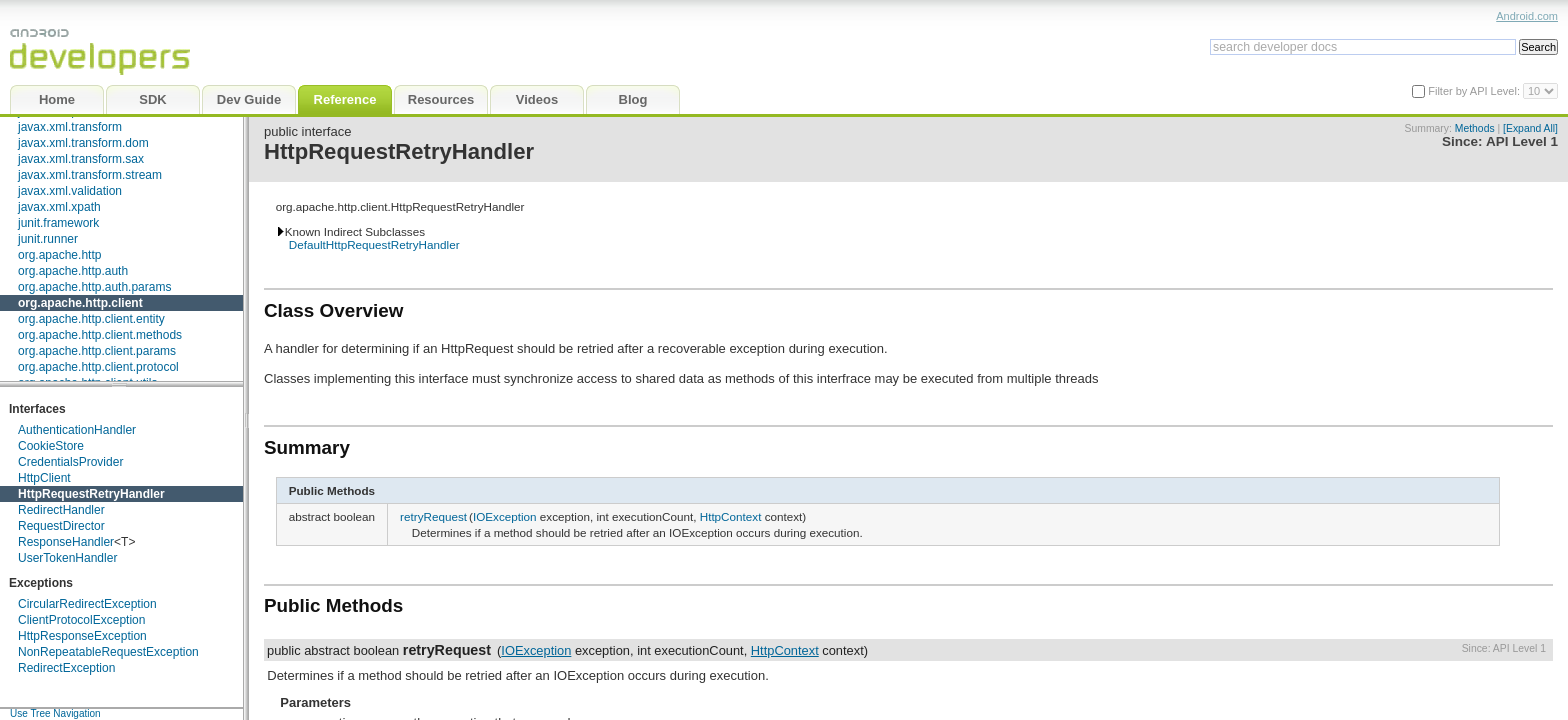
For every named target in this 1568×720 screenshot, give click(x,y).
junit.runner (48, 239)
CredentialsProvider (70, 462)
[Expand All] (1530, 128)
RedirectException (66, 668)
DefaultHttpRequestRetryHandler (374, 244)
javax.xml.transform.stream (90, 175)
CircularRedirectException (87, 604)
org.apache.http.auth (73, 271)
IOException (505, 516)
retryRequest (433, 516)
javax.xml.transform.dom (83, 143)
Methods (1475, 128)
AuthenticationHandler (77, 430)
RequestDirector (61, 526)
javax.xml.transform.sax (81, 159)
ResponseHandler (66, 542)
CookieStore (51, 446)
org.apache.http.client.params (97, 351)
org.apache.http (59, 255)
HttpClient (44, 478)
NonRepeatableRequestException (108, 652)
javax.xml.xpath (59, 207)
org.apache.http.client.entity (91, 319)
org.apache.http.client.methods (100, 335)
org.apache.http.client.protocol (98, 367)
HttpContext (731, 516)
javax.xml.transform (70, 127)
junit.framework (58, 223)
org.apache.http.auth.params (94, 287)
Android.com (1527, 16)
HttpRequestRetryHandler (91, 494)
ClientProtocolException (81, 620)
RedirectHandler (61, 510)
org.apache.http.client (80, 303)
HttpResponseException (82, 636)
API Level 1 (1522, 141)
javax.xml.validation (70, 191)
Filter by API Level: (1475, 91)
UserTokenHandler (67, 558)
